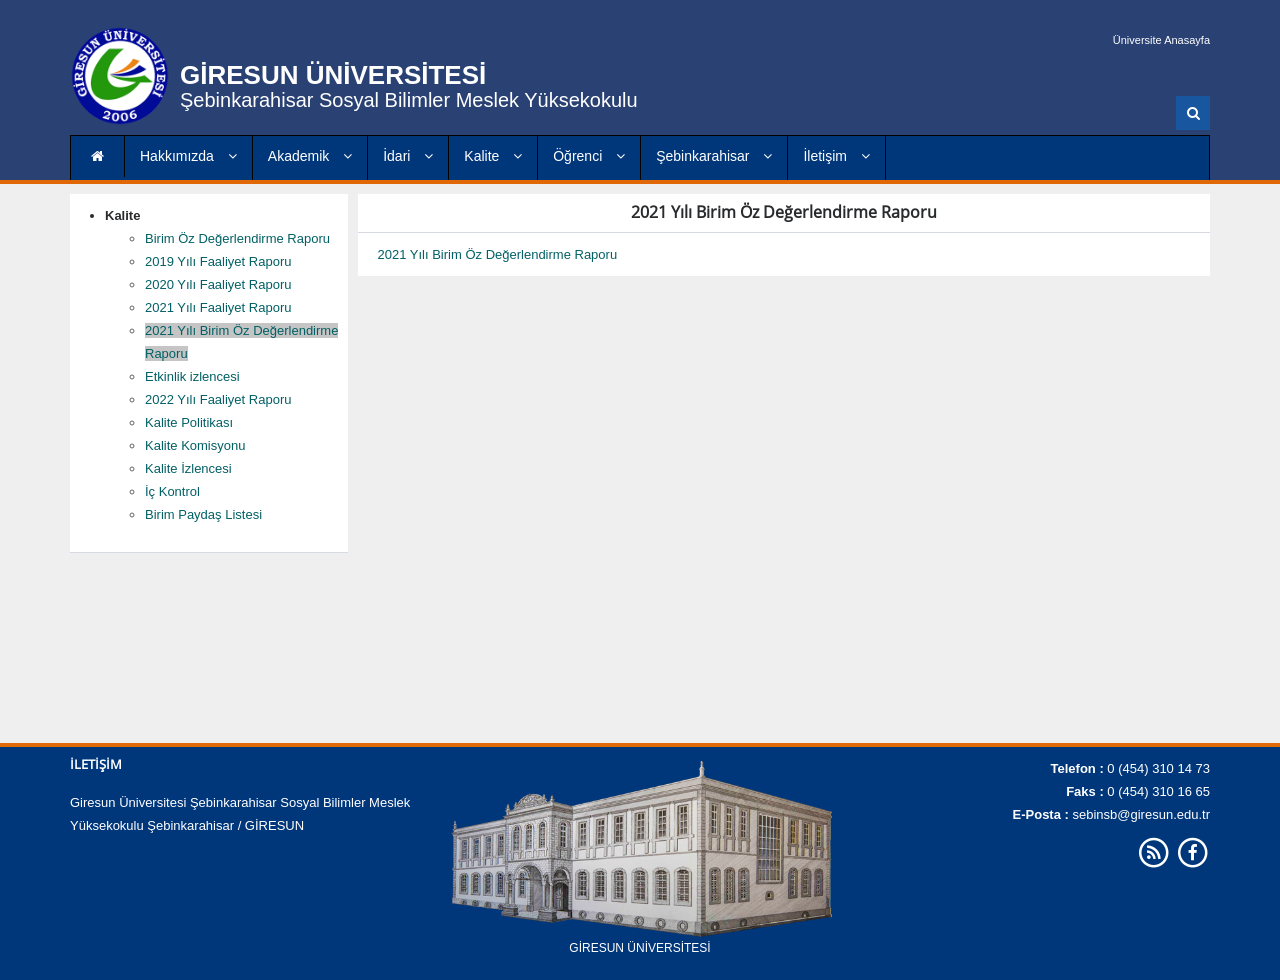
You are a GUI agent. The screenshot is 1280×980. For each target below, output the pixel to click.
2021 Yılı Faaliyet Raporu (218, 307)
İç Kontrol (172, 491)
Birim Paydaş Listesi (203, 514)
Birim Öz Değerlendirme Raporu (237, 238)
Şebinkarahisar (714, 156)
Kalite (493, 156)
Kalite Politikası (189, 422)
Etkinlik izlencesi (192, 376)
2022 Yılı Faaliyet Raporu (218, 399)
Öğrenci (589, 156)
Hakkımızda (188, 156)
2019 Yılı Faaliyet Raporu (218, 261)
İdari (408, 156)
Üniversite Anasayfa (1161, 40)
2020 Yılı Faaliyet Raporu (218, 284)
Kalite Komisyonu (195, 445)
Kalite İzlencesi (188, 468)
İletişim (836, 156)
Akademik (310, 156)
